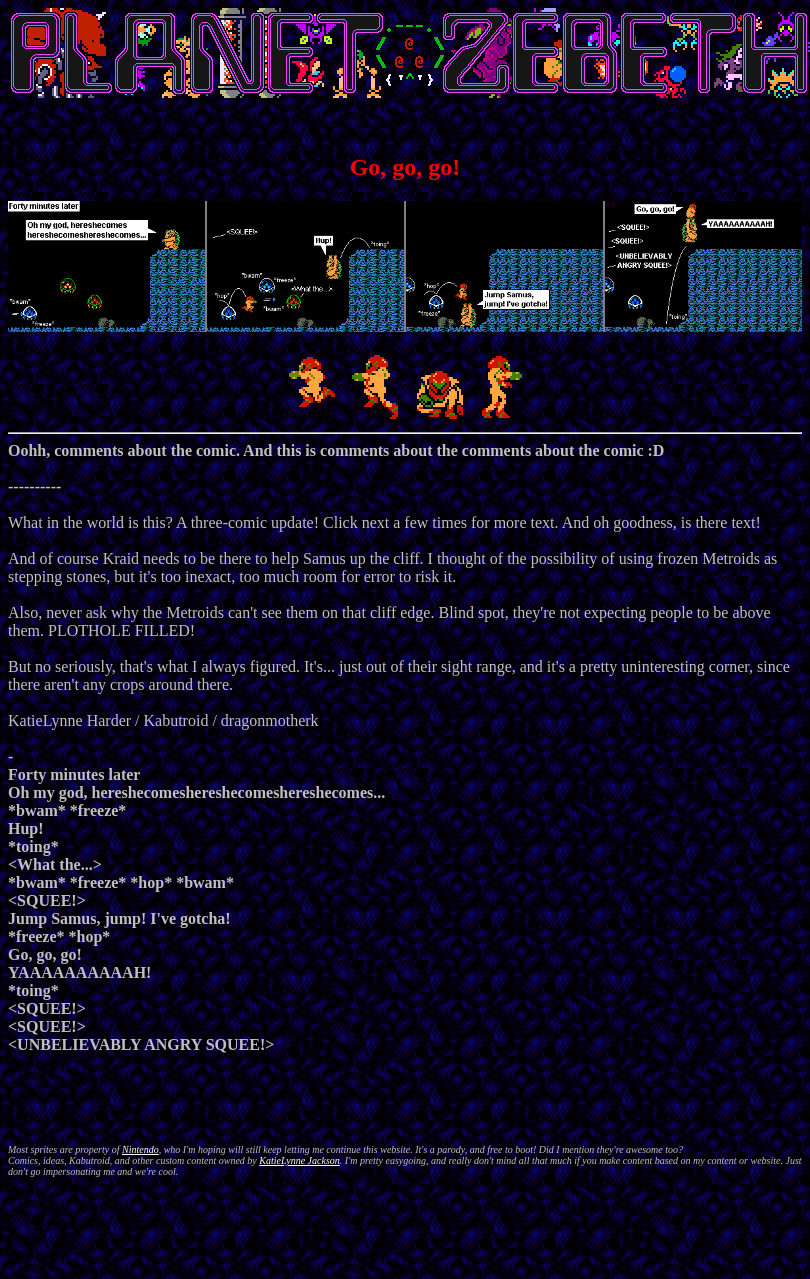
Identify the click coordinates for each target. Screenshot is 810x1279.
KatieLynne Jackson (299, 1160)
